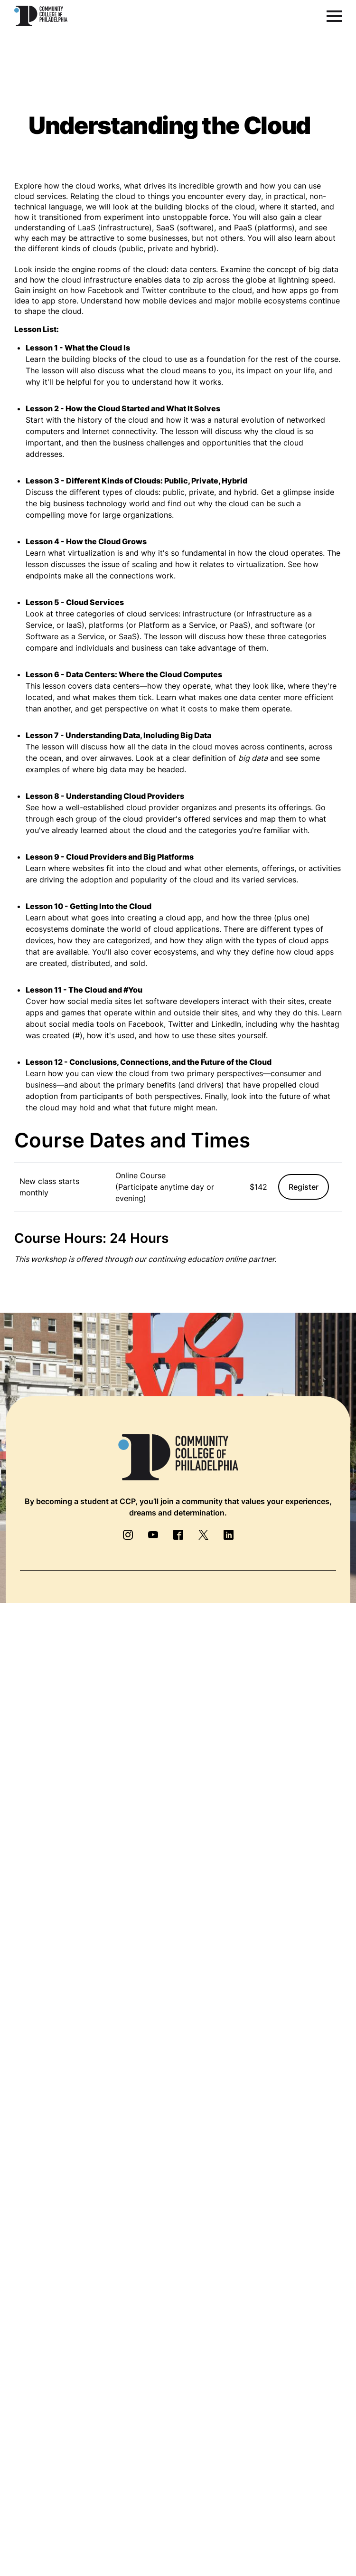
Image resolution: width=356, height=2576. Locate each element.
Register (304, 1187)
